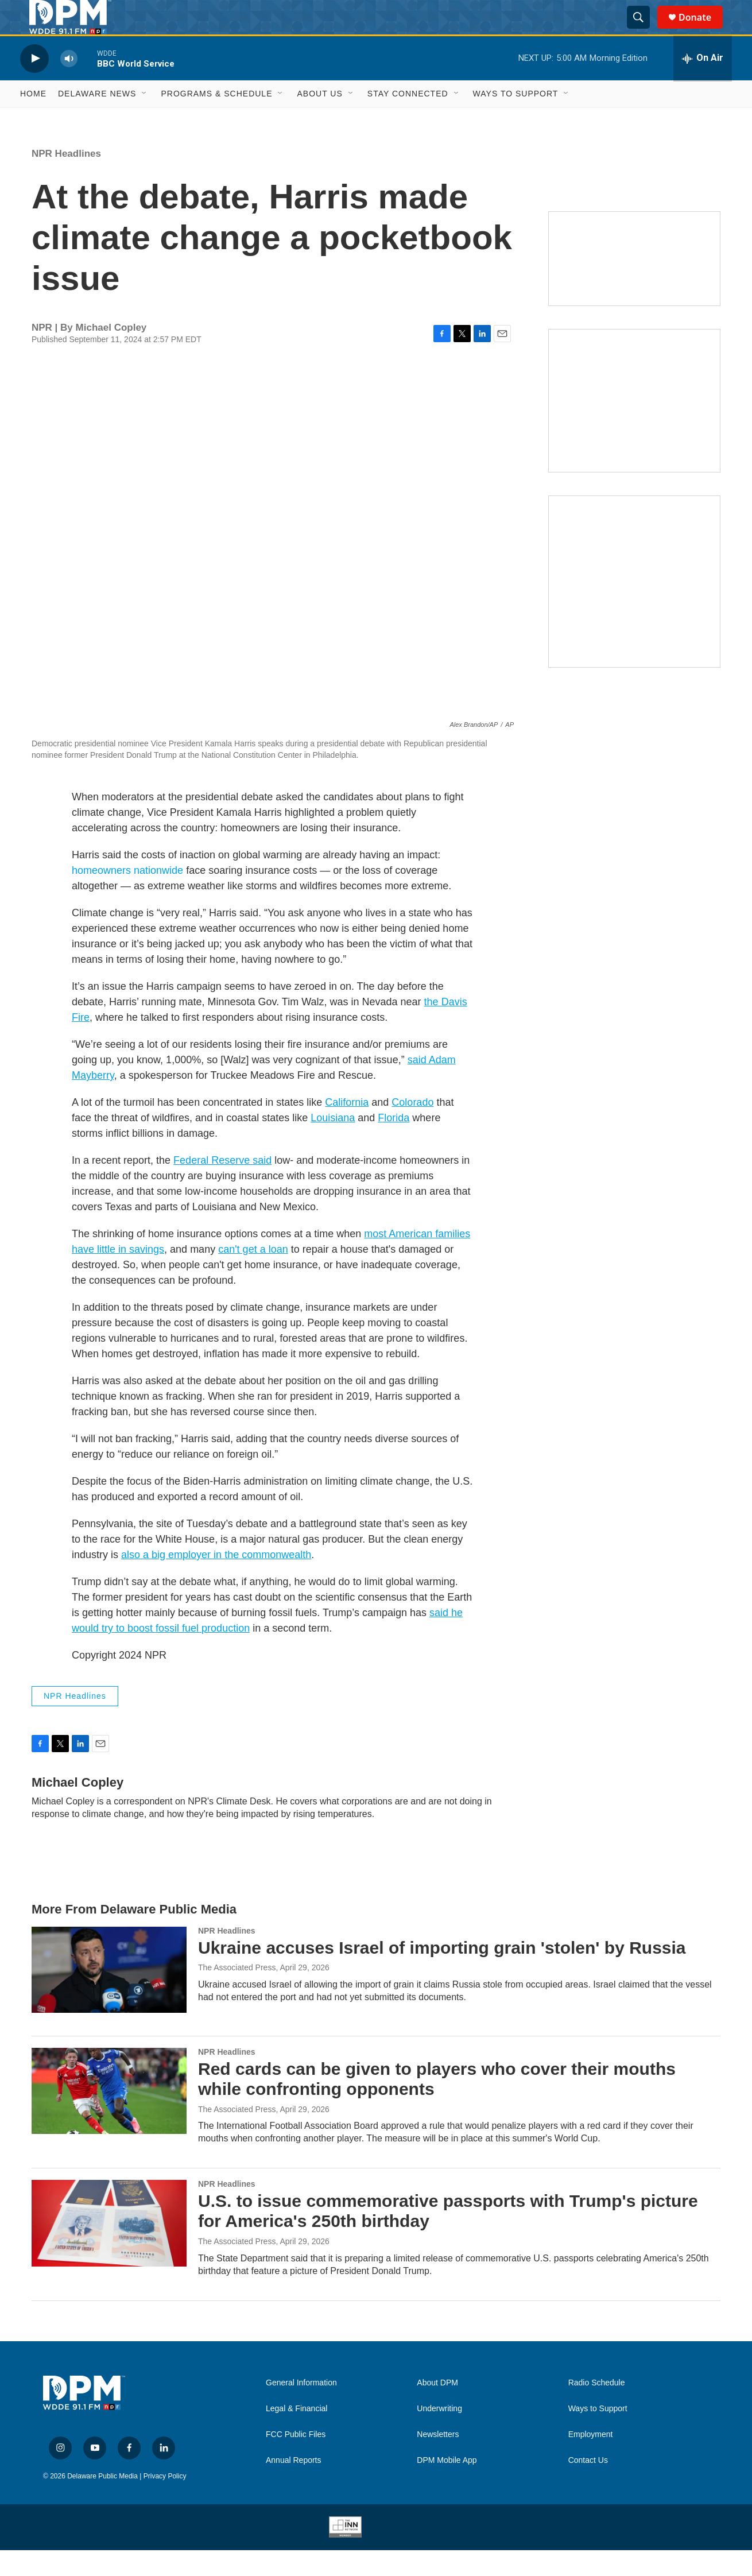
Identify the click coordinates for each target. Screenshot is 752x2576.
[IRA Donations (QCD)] (634, 426)
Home (33, 119)
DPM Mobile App (446, 2486)
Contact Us (588, 2486)
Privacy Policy (165, 2502)
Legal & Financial (296, 2434)
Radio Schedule (596, 2408)
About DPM (437, 2408)
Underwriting (439, 2434)
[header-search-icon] (643, 30)
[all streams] (702, 84)
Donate (702, 30)
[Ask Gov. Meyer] (634, 607)
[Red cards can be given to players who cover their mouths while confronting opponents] (109, 2117)
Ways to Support (516, 119)
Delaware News (97, 119)
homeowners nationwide (127, 896)
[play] (34, 84)
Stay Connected (407, 119)
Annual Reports (293, 2486)
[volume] (69, 84)
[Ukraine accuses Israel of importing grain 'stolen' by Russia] (109, 1996)
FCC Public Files (295, 2460)
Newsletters (438, 2460)
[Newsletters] (634, 284)
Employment (590, 2460)
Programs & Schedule (216, 119)
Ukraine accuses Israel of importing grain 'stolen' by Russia (442, 1973)
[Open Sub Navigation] (144, 119)
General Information (301, 2408)
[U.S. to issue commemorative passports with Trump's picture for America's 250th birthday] (109, 2249)
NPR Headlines (66, 179)
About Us (319, 119)
